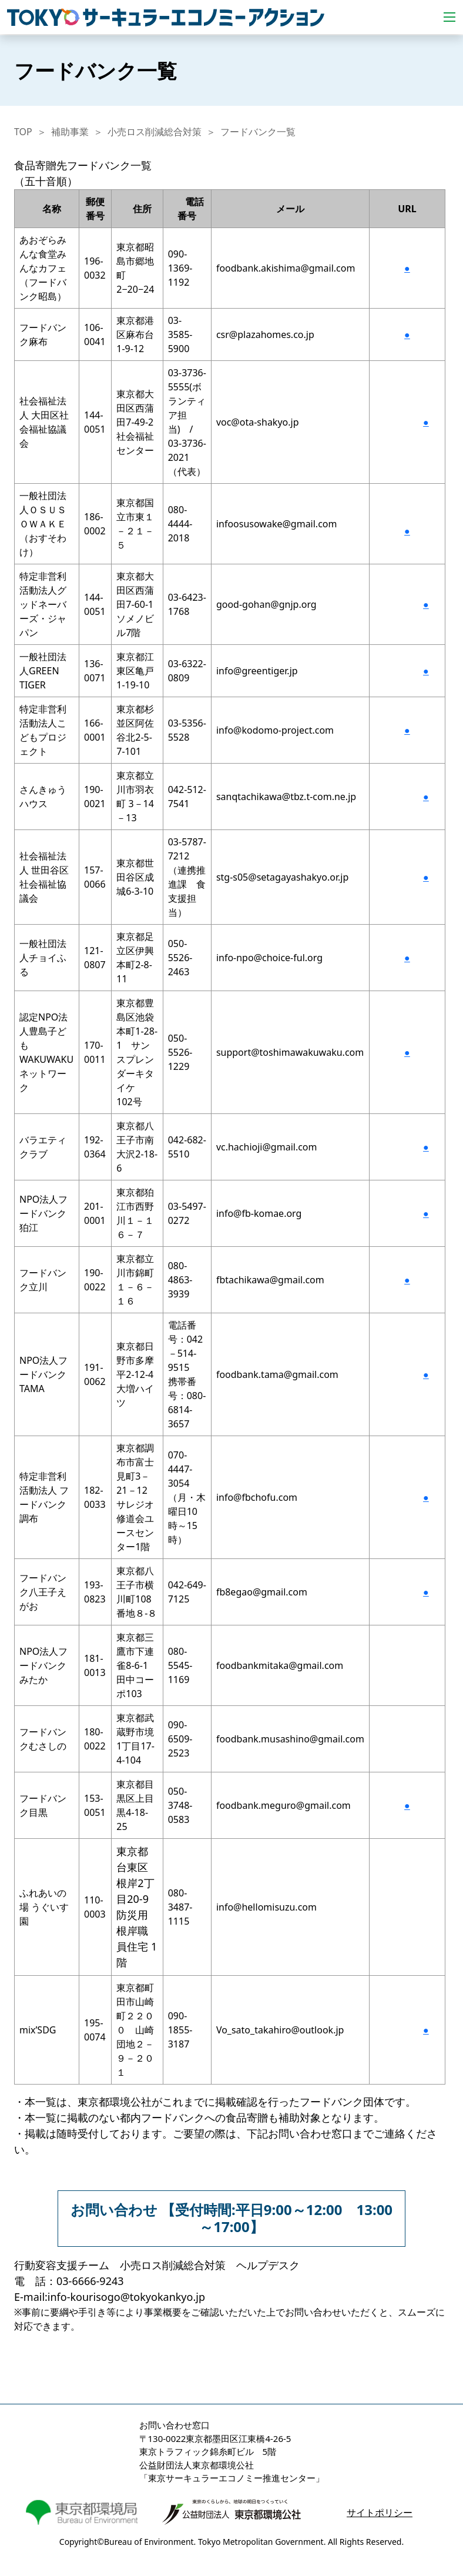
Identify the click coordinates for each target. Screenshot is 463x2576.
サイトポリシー (379, 2512)
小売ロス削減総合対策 (155, 131)
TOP (23, 131)
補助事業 (70, 131)
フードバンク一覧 (258, 131)
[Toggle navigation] (449, 17)
